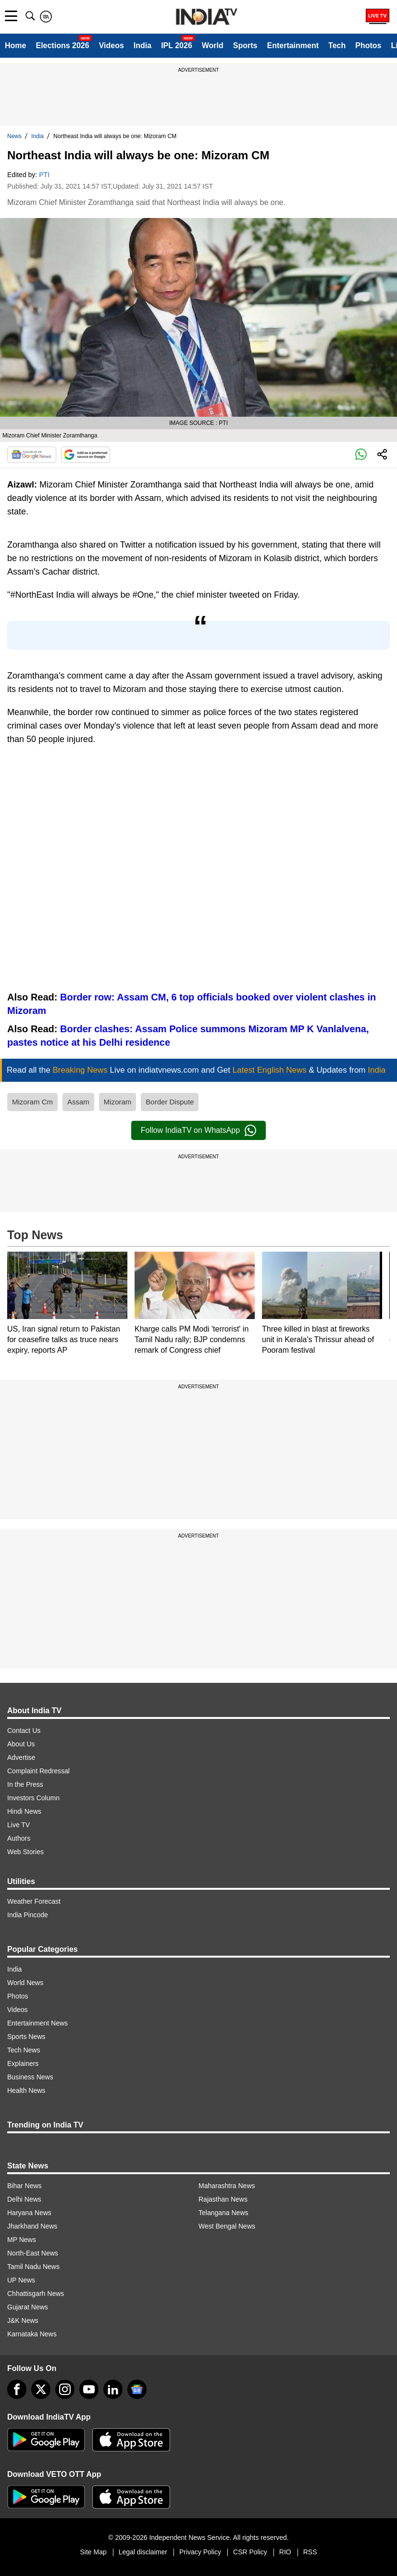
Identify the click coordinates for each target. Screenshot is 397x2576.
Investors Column (33, 1798)
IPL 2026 (176, 45)
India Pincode (27, 1915)
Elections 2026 (62, 45)
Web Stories (25, 1852)
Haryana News (29, 2213)
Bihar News (24, 2186)
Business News (30, 2077)
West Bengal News (226, 2226)
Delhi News (24, 2199)
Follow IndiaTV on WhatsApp (198, 1130)
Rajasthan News (223, 2199)
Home (15, 45)
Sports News (26, 2036)
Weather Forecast (34, 1901)
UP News (21, 2280)
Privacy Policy (200, 2552)
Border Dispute (170, 1102)
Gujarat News (27, 2307)
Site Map (93, 2552)
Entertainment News (37, 2023)
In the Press (25, 1784)
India (142, 45)
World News (25, 1982)
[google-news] (137, 2389)
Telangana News (223, 2213)
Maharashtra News (226, 2186)
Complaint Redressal (38, 1771)
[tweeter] (40, 2389)
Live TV (18, 1825)
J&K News (22, 2320)
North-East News (32, 2253)
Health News (26, 2090)
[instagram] (64, 2389)
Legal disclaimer (143, 2552)
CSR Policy (250, 2552)
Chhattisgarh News (35, 2293)
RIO (285, 2552)
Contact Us (23, 1730)
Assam (78, 1102)
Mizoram (118, 1102)
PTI (44, 175)
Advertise (21, 1757)
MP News (21, 2239)
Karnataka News (32, 2334)
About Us (21, 1744)
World (212, 45)
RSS (310, 2552)
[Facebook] (16, 2389)
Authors (18, 1838)
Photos (368, 45)
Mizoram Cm (32, 1102)
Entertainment (293, 45)
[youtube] (89, 2389)
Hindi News (24, 1811)
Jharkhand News (32, 2226)
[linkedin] (113, 2389)
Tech (337, 45)
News (14, 136)
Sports (245, 45)
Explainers (22, 2063)
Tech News (23, 2050)
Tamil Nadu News (33, 2266)
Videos (111, 45)
